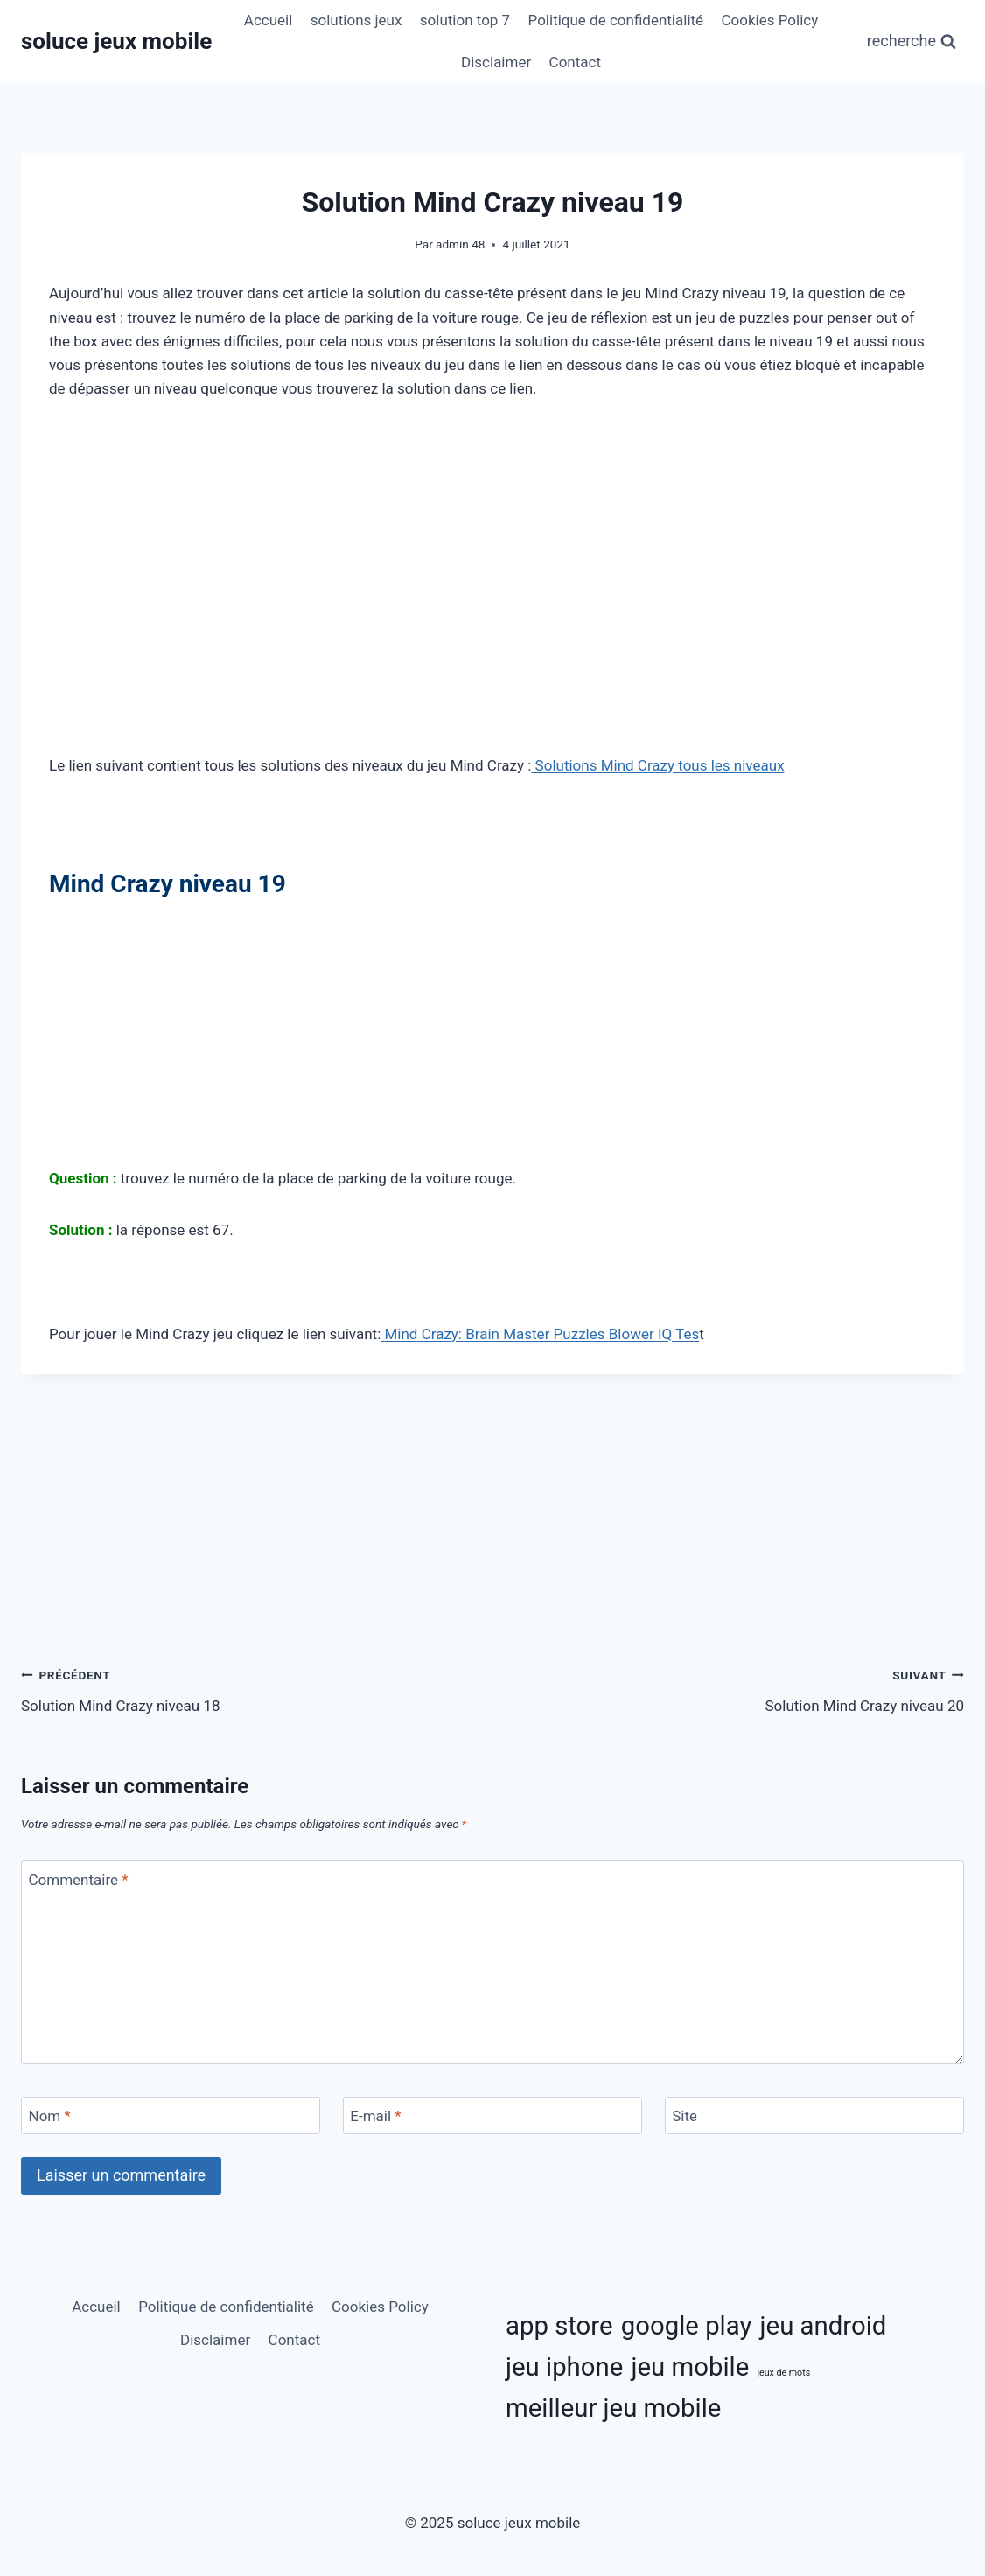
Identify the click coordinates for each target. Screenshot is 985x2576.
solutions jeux (356, 20)
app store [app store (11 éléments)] (559, 2326)
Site (684, 2116)
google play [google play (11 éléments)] (686, 2326)
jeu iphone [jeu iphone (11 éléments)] (564, 2367)
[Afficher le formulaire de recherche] (911, 41)
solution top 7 (465, 20)
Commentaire (79, 1879)
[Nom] (170, 2115)
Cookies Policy (769, 20)
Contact (575, 62)
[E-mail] (492, 2115)
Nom (50, 2116)
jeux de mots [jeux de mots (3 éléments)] (783, 2372)
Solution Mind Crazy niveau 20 (735, 1688)
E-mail (375, 2116)
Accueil (268, 20)
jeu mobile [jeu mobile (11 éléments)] (690, 2367)
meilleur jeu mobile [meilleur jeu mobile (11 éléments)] (613, 2408)
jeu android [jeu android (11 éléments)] (823, 2326)
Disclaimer (496, 62)
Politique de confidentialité (616, 20)
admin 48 (460, 244)
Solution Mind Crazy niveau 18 (249, 1688)
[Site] (814, 2115)
